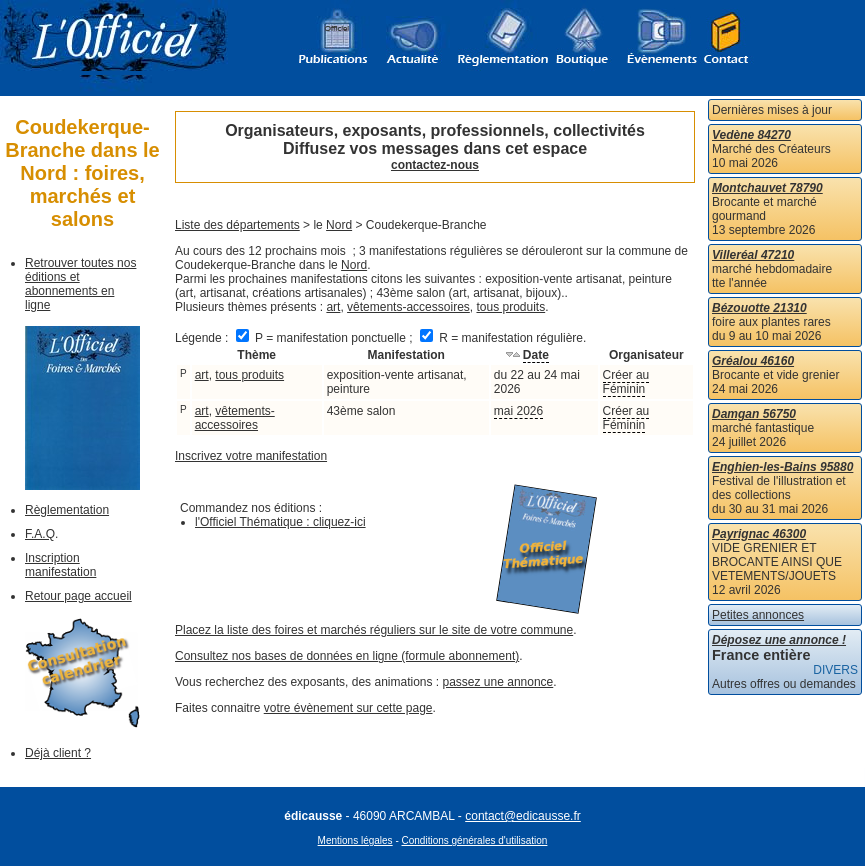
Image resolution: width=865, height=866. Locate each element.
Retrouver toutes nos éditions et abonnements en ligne (80, 284)
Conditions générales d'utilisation (475, 840)
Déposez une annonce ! (779, 640)
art (333, 307)
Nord (339, 225)
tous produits (510, 307)
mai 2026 (518, 411)
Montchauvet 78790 (767, 188)
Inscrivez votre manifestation (251, 456)
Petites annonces (758, 615)
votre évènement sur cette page (348, 708)
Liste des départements (237, 225)
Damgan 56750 (754, 414)
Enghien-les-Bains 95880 (782, 467)
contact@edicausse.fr (523, 816)
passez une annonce (498, 682)
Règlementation (67, 510)
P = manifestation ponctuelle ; (326, 338)
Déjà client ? (58, 753)
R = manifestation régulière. (503, 338)
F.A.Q (40, 534)
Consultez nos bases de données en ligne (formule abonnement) (347, 656)
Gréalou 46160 (753, 361)
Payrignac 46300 (759, 534)
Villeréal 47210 (753, 255)
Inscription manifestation (60, 565)
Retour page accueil (78, 596)
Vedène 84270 (751, 135)
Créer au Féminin (626, 382)
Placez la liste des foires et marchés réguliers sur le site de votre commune (374, 630)
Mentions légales (355, 840)
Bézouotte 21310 (759, 308)
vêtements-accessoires (408, 307)
